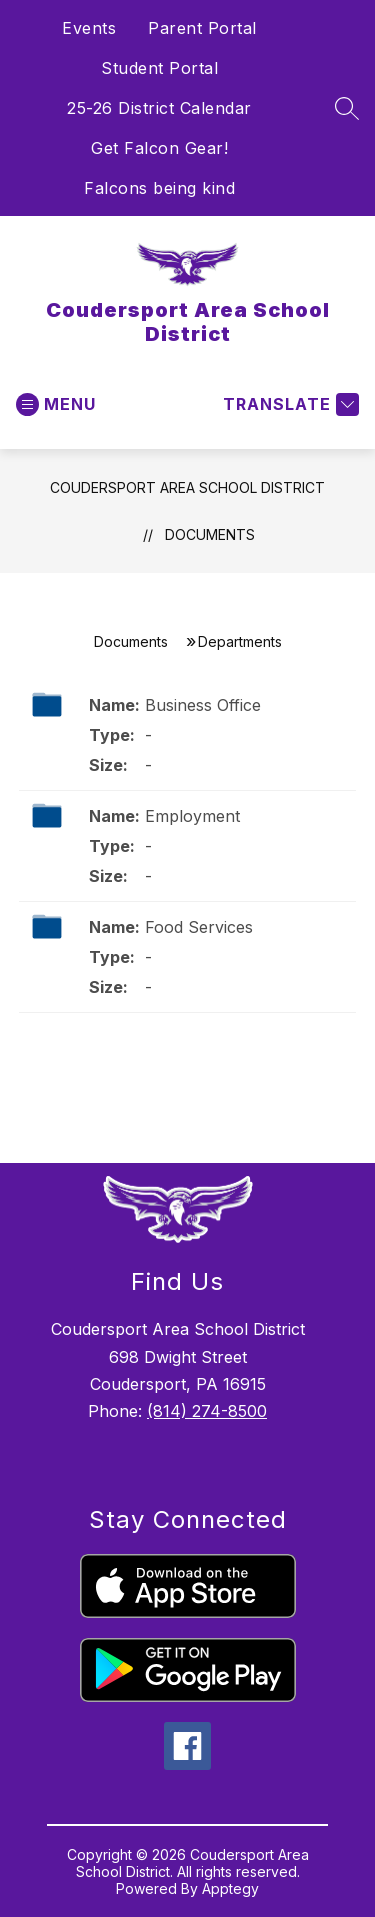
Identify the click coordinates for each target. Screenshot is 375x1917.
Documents (210, 534)
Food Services (199, 927)
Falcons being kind (159, 188)
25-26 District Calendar (159, 108)
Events (89, 28)
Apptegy (230, 1888)
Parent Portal (202, 28)
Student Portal (159, 68)
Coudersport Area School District (187, 487)
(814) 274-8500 (207, 1411)
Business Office (203, 705)
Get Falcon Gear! (159, 148)
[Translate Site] (288, 404)
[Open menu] (56, 404)
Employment (192, 816)
